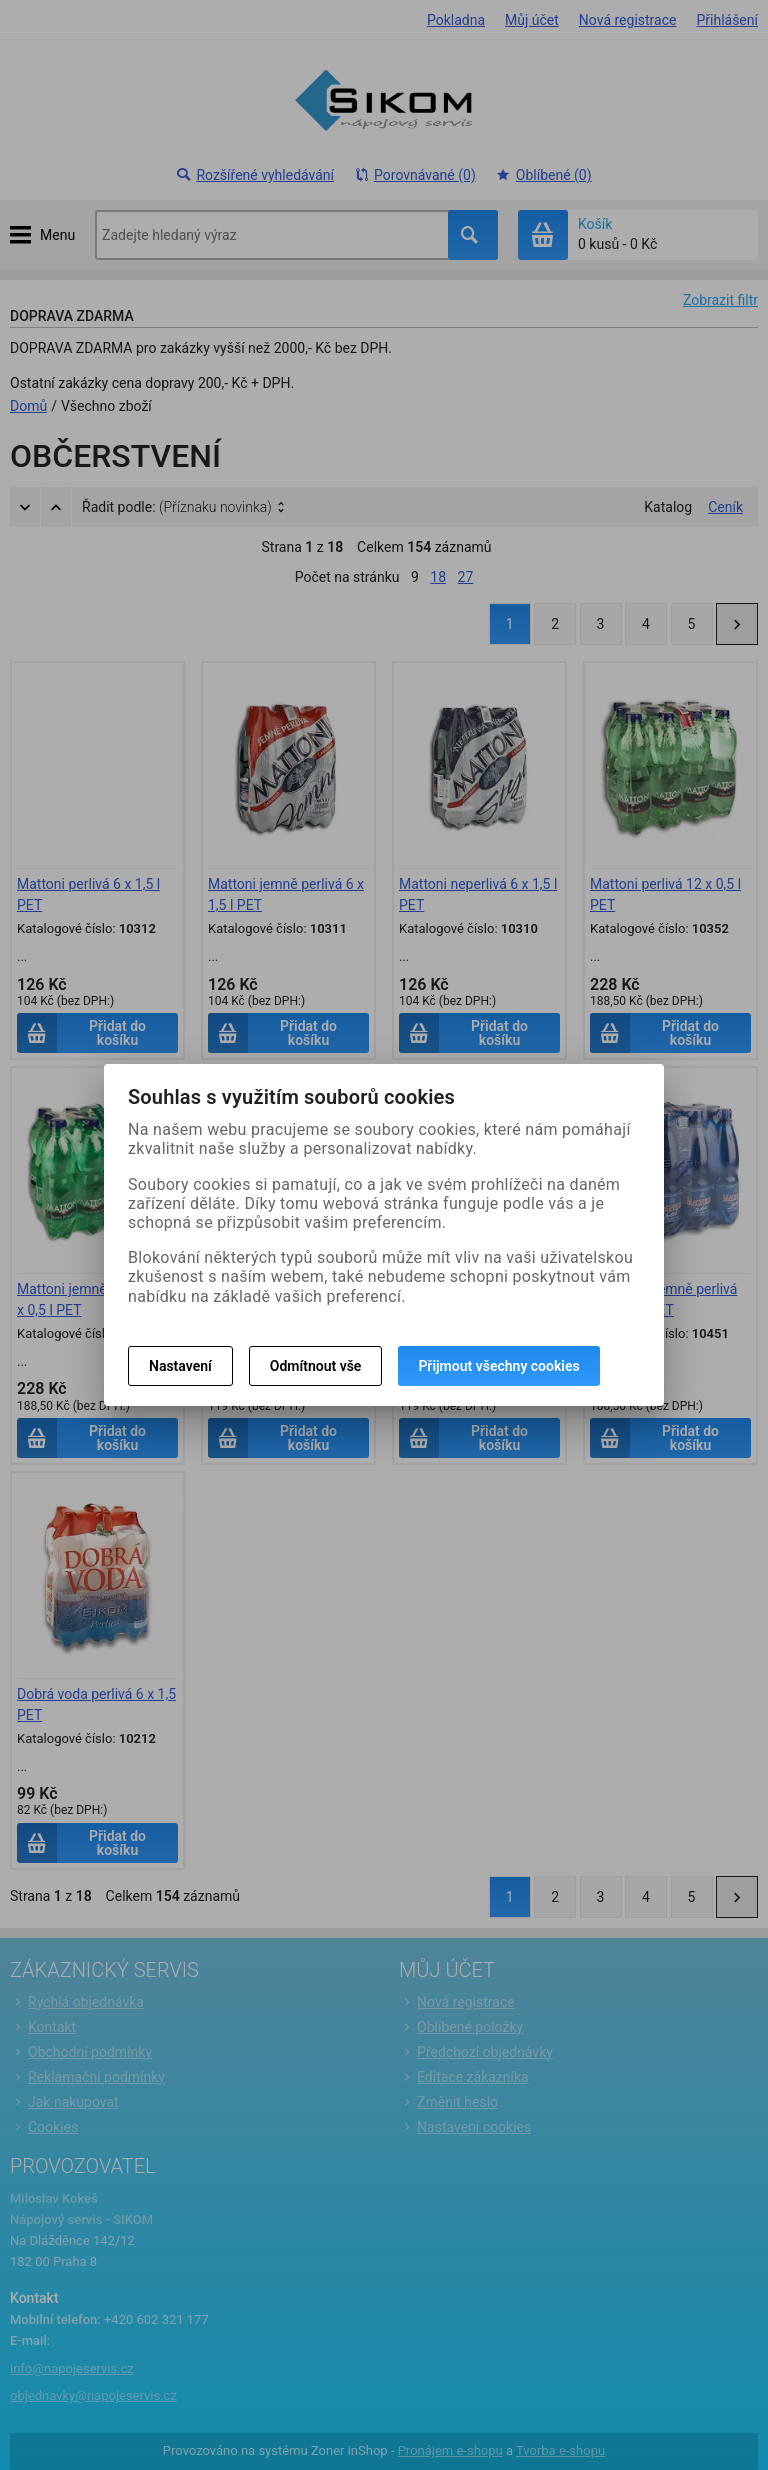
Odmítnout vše (316, 1366)
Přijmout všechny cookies (498, 1366)
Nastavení (180, 1366)
